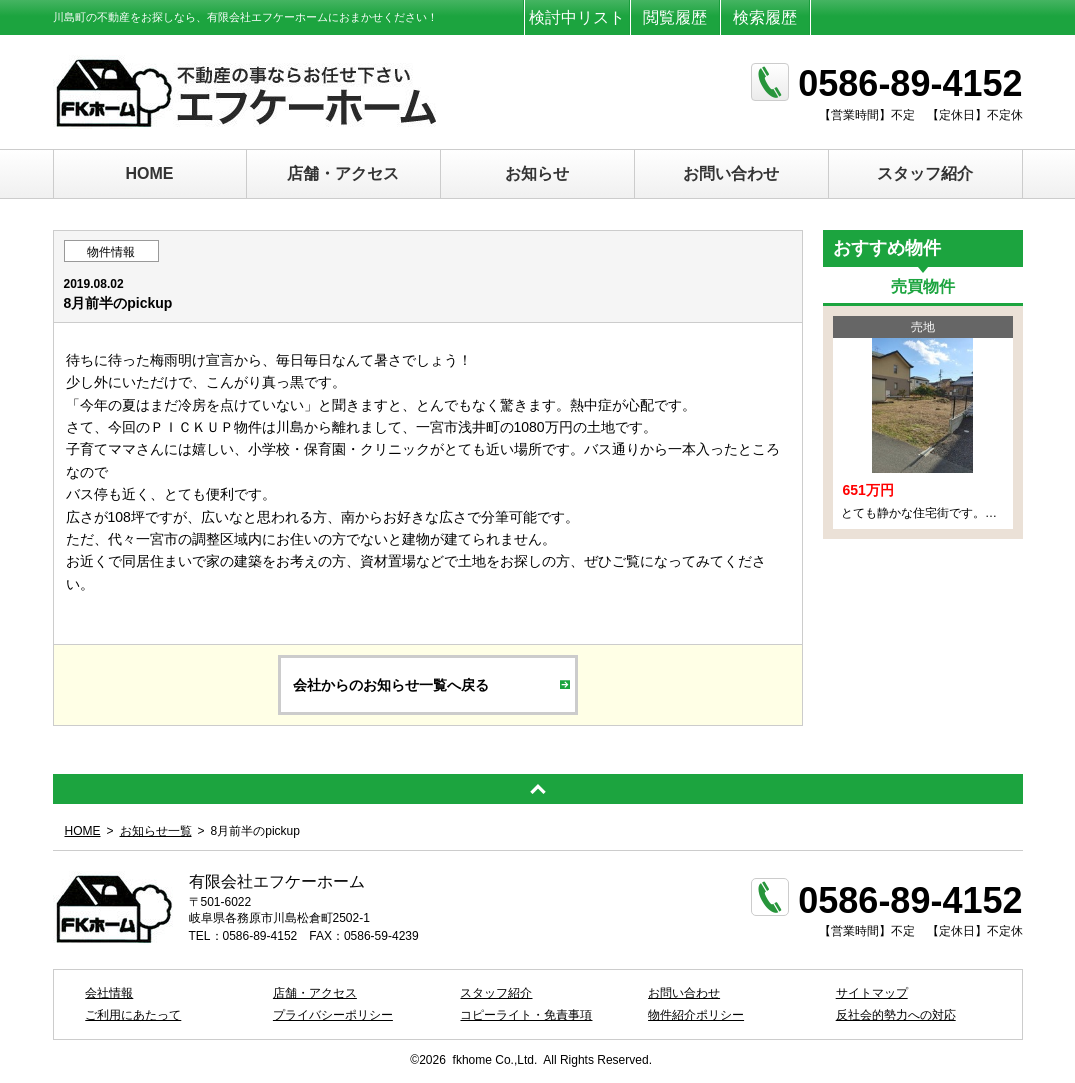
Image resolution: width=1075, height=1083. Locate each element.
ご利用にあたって (133, 1015)
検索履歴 (765, 17)
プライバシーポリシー (333, 1015)
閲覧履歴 (675, 17)
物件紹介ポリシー (696, 1015)
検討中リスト (577, 17)
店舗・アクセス (343, 173)
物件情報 (111, 252)
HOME (150, 173)
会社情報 (109, 993)
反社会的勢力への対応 (896, 1015)
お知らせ (537, 173)
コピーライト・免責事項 (526, 1015)
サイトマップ (872, 993)
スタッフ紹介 (925, 173)
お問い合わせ (731, 173)
